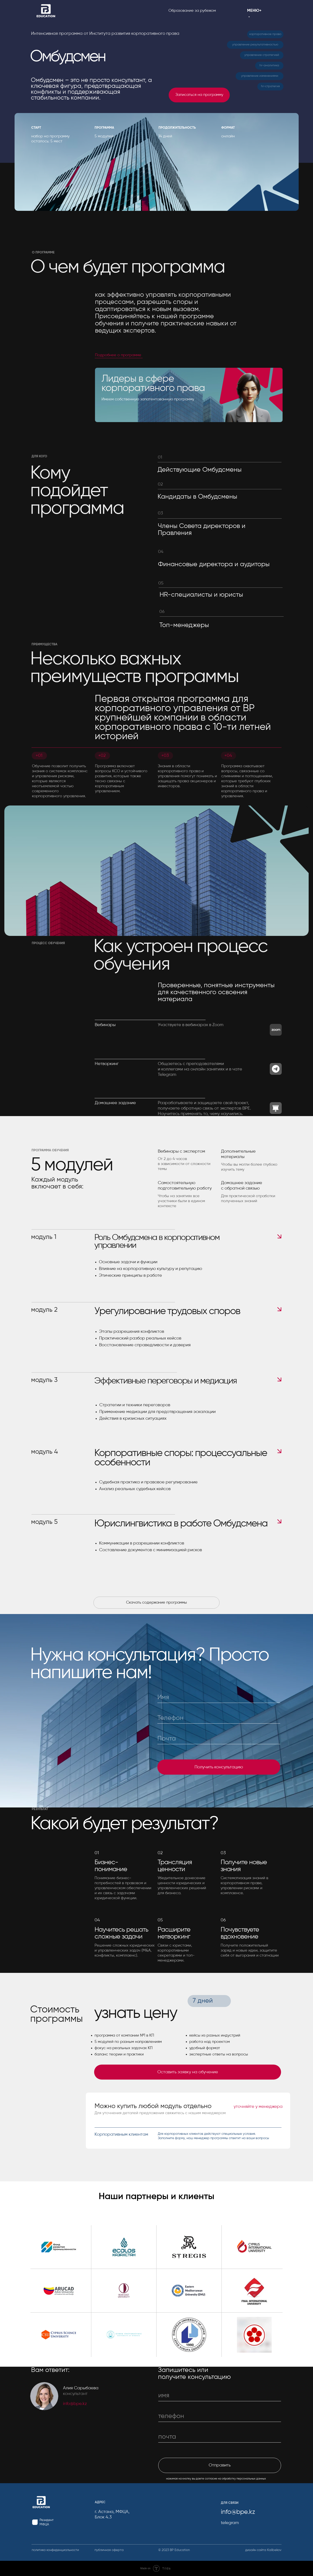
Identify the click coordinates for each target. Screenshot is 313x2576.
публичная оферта (109, 2550)
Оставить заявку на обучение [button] (187, 2072)
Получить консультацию (219, 1767)
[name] (218, 1697)
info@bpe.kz (75, 2403)
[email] (218, 1738)
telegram (230, 2523)
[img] (189, 395)
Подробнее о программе (118, 355)
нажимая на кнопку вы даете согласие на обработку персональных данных (216, 2478)
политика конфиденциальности (55, 2550)
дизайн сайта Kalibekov (263, 2550)
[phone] (218, 1718)
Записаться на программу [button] (199, 95)
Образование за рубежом (192, 11)
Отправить (220, 2465)
